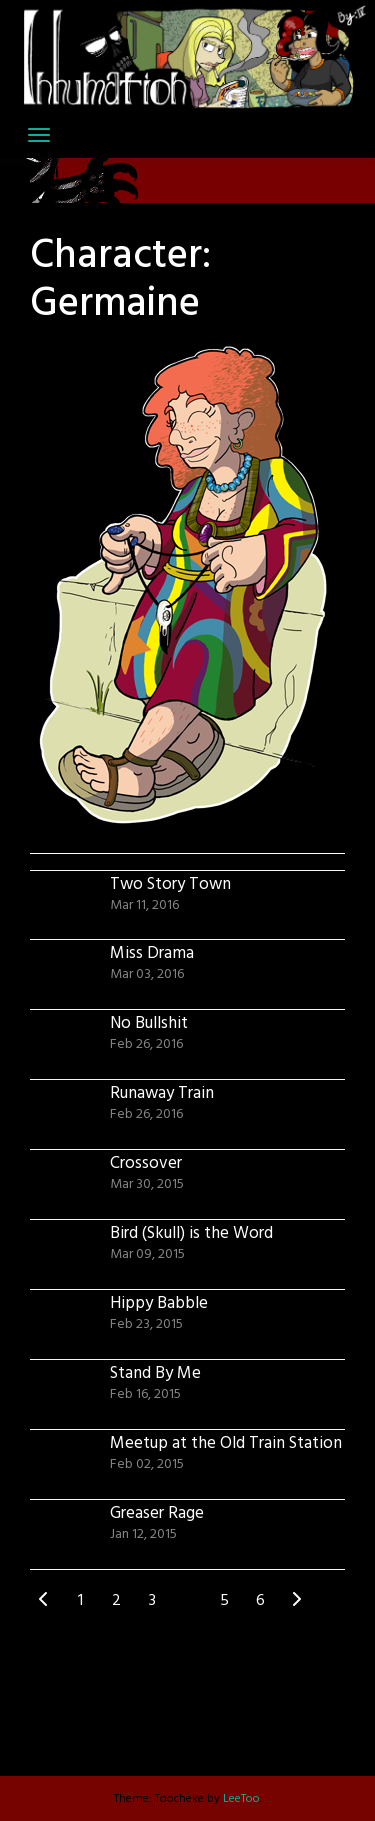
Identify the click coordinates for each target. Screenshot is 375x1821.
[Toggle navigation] (39, 135)
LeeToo (241, 1799)
